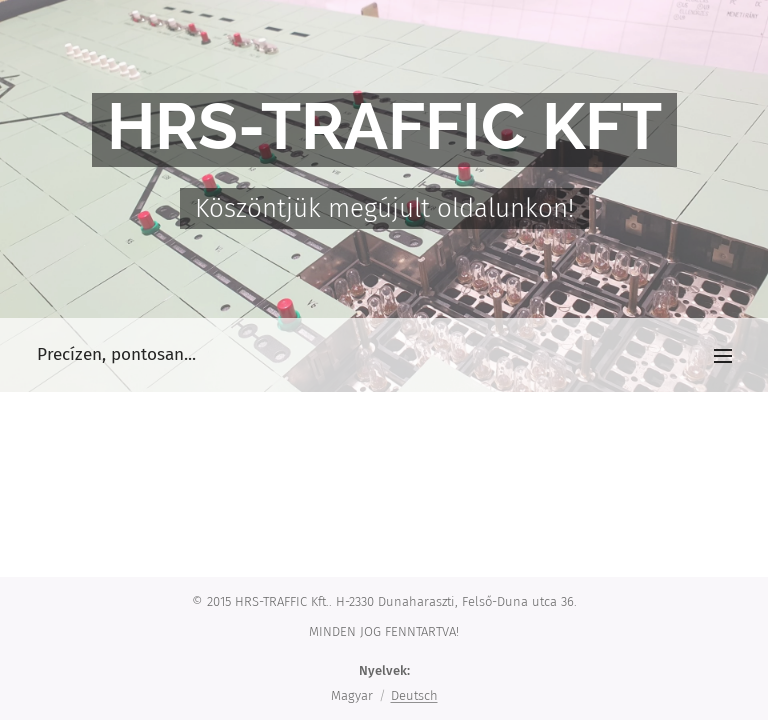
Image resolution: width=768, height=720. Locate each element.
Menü (723, 356)
